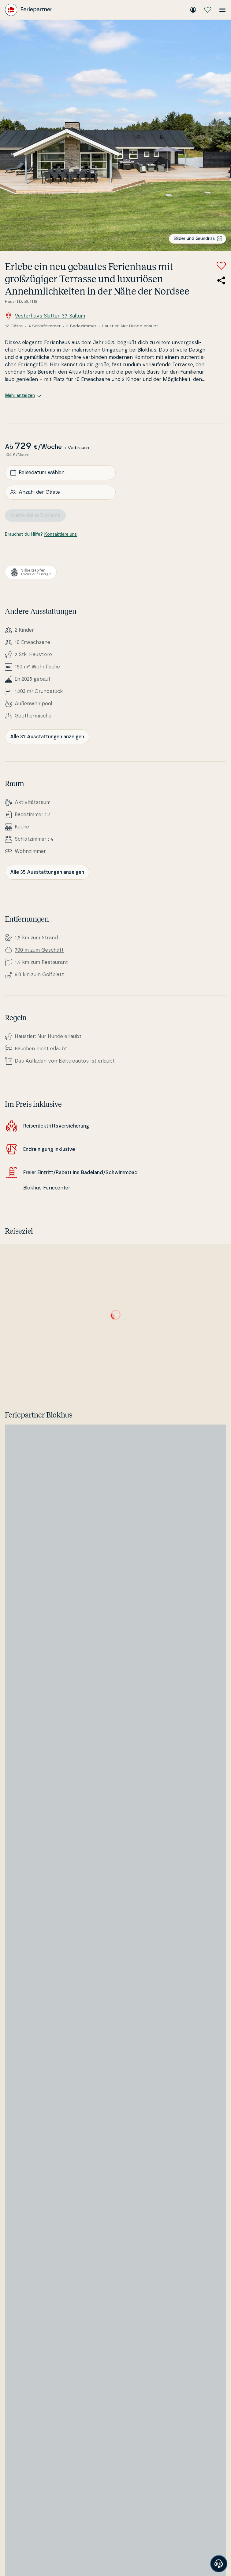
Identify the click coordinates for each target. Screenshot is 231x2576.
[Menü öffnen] (222, 10)
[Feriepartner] (28, 10)
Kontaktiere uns (60, 534)
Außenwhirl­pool (33, 703)
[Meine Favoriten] (208, 10)
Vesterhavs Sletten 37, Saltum (45, 316)
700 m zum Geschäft (39, 950)
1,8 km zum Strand (36, 937)
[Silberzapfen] (31, 572)
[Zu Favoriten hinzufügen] (221, 266)
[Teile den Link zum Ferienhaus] (221, 280)
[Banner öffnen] (218, 2563)
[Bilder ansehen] (115, 135)
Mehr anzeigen (23, 396)
